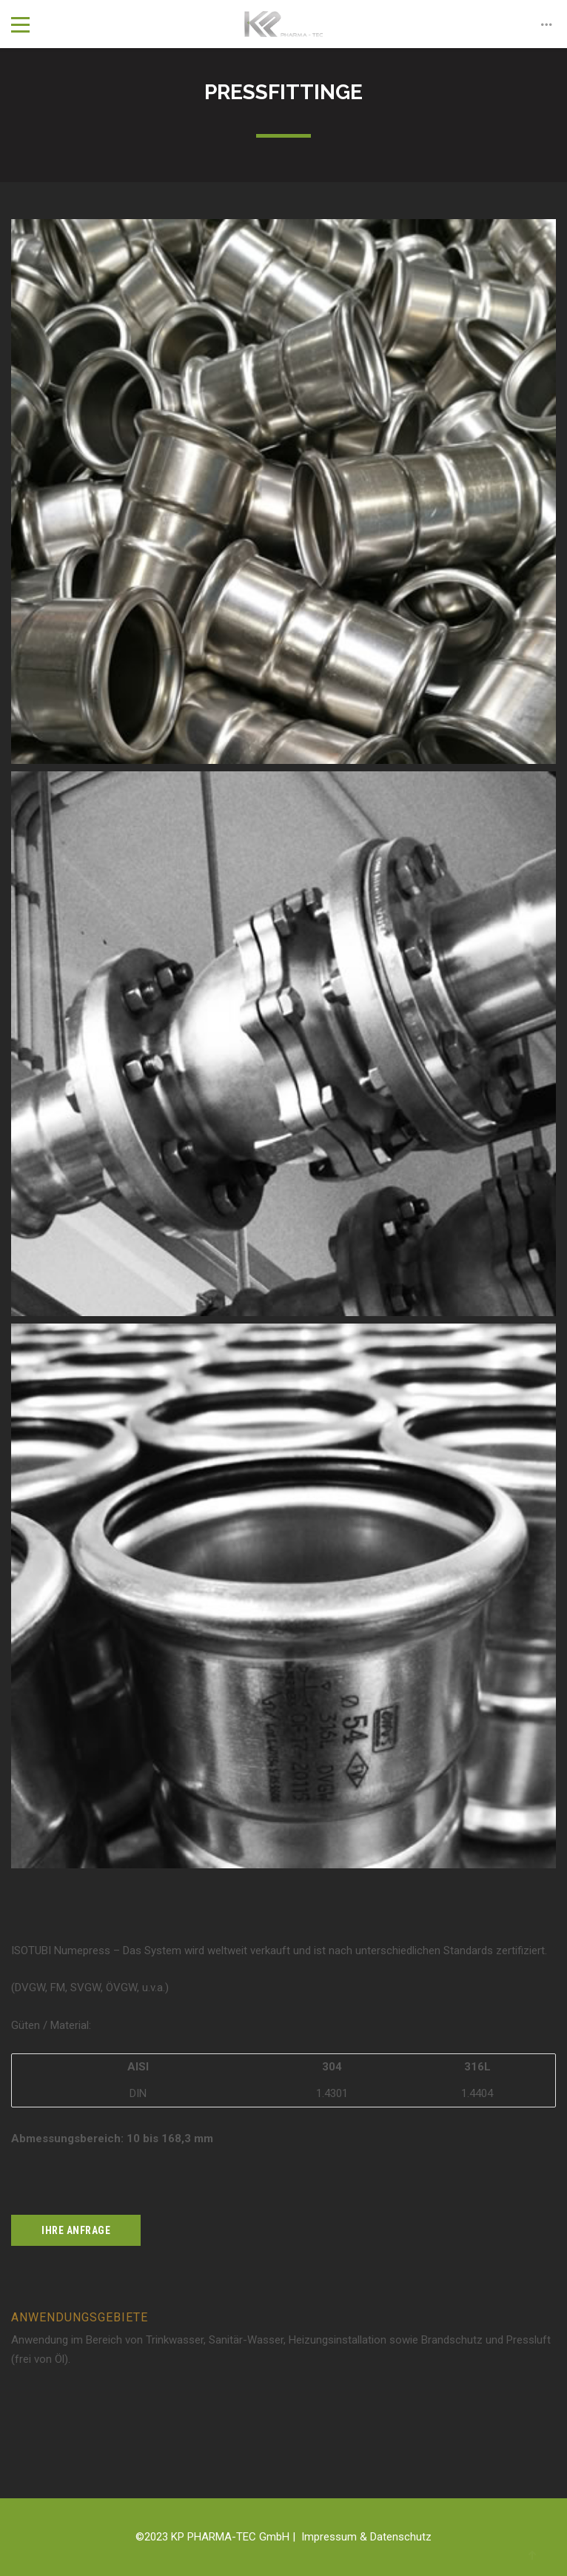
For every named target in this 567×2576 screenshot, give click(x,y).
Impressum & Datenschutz (366, 2536)
